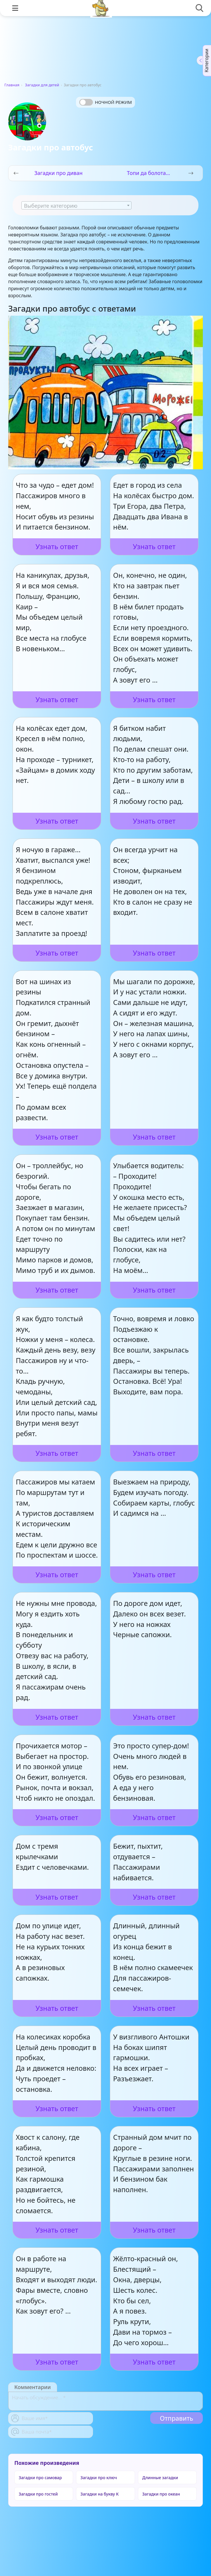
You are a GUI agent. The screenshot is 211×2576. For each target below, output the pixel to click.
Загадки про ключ (98, 2477)
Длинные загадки (160, 2477)
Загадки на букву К (99, 2494)
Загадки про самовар (40, 2477)
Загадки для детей (42, 84)
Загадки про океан (161, 2494)
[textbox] (76, 206)
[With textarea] (105, 2401)
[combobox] (76, 205)
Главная (11, 84)
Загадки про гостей (38, 2494)
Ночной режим (113, 102)
